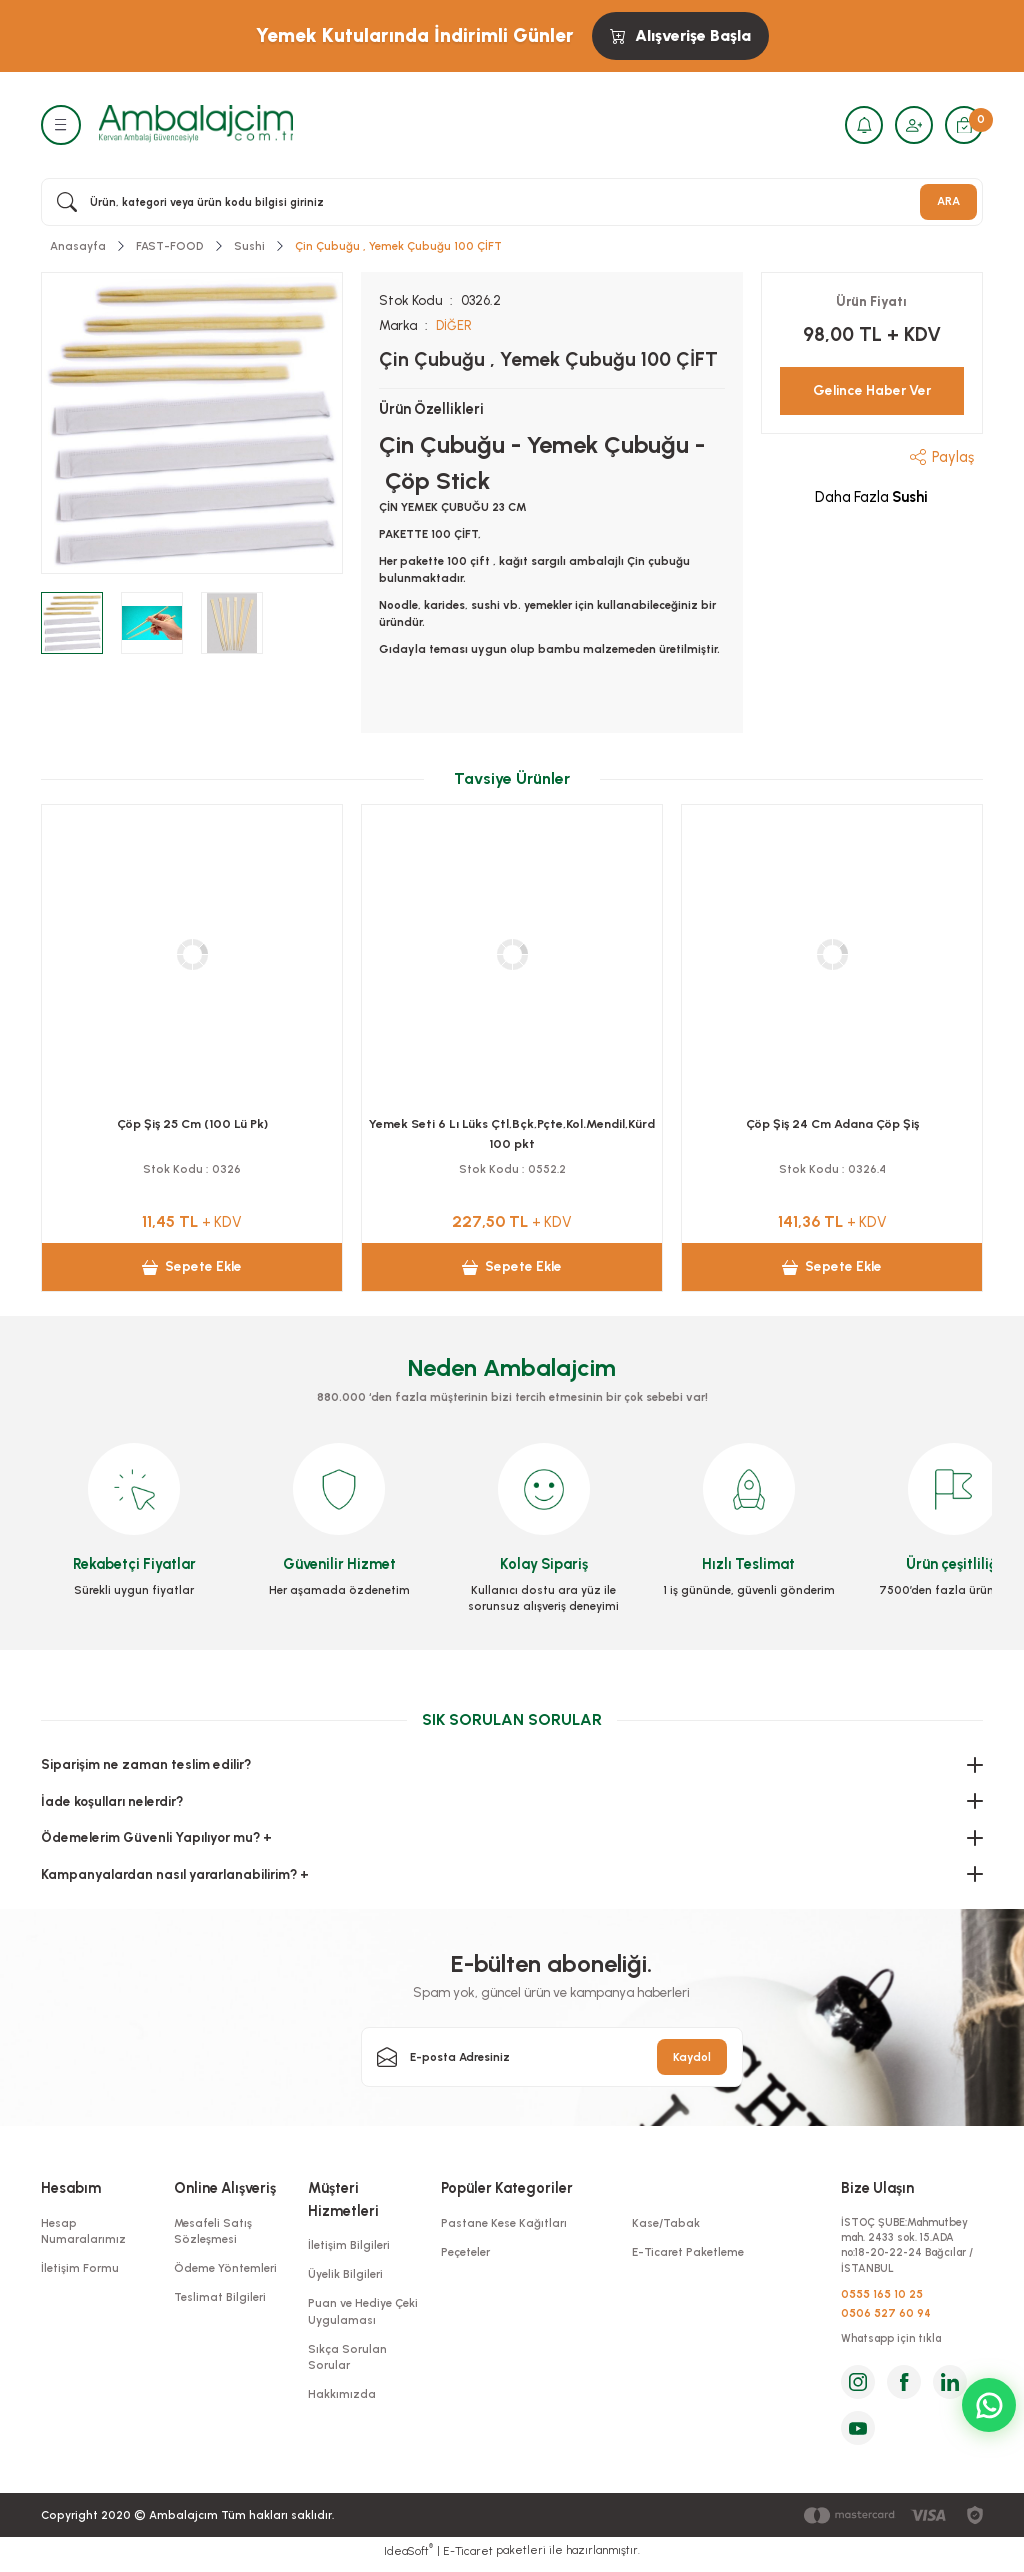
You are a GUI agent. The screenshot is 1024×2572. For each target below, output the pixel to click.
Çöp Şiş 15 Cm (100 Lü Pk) (512, 1122)
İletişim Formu (80, 2268)
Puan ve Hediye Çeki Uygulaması (363, 2311)
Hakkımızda (342, 2394)
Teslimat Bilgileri (220, 2297)
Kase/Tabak (666, 2223)
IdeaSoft (408, 2557)
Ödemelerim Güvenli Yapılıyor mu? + (156, 1837)
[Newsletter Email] (552, 2057)
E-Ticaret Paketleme (688, 2252)
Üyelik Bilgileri (345, 2274)
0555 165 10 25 (882, 2298)
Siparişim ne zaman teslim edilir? (146, 1764)
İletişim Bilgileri (349, 2245)
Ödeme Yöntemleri (225, 2268)
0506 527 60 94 (886, 2318)
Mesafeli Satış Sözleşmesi (213, 2231)
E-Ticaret (468, 2558)
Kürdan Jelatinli (192, 1122)
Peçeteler (465, 2252)
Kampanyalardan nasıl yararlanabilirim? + (175, 1873)
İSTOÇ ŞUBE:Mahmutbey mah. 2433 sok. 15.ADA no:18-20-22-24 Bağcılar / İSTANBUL (910, 2247)
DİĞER (454, 325)
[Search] (512, 202)
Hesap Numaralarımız (83, 2231)
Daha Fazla (871, 497)
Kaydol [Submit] (692, 2056)
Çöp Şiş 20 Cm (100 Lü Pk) (832, 1122)
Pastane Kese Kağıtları (504, 2223)
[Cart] (963, 125)
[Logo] (196, 124)
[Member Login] (911, 125)
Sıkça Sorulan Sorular (347, 2356)
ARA (948, 201)
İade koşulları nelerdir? (112, 1800)
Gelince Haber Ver (872, 390)
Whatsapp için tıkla (896, 2345)
